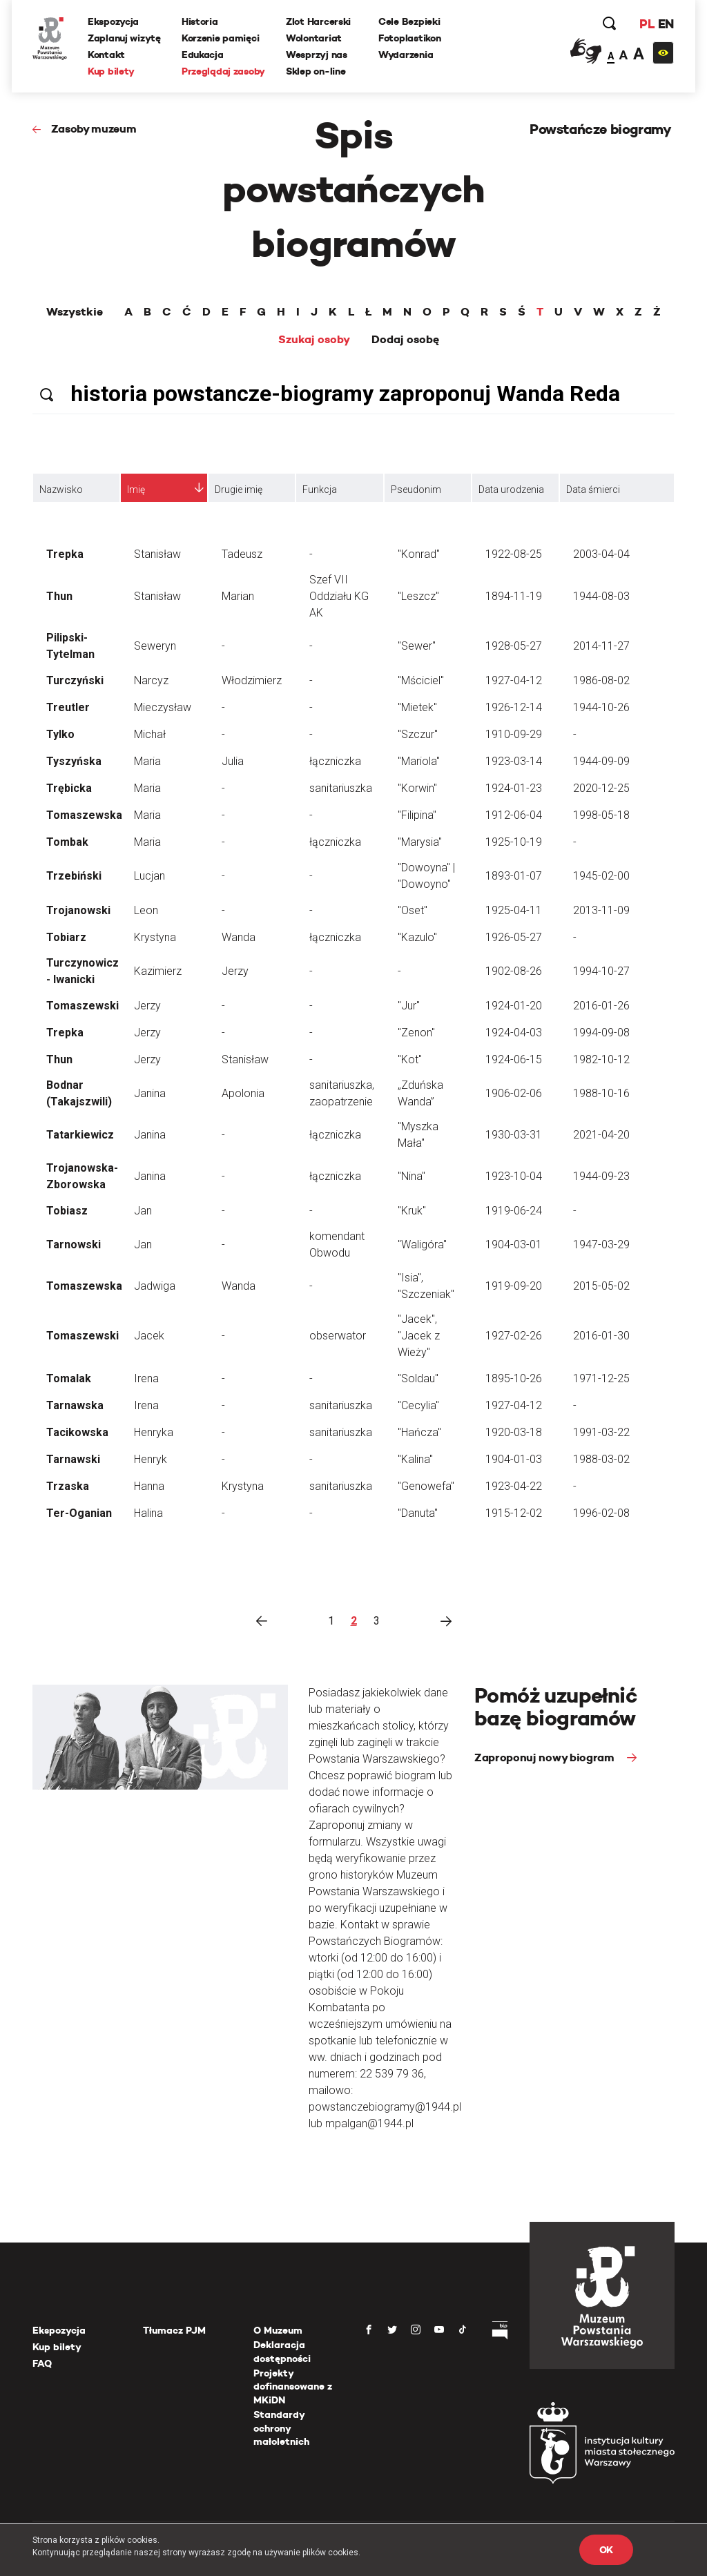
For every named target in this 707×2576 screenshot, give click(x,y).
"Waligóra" (422, 1244)
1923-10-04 (513, 1176)
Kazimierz (158, 971)
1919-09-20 (513, 1285)
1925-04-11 (513, 910)
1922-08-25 (513, 554)
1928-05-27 (513, 645)
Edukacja (203, 54)
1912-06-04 (513, 815)
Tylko (60, 734)
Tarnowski (73, 1244)
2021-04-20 (601, 1134)
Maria (147, 761)
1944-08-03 (601, 596)
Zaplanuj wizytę (124, 38)
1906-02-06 (513, 1093)
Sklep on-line (315, 71)
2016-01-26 (601, 1005)
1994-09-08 (601, 1032)
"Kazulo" (417, 937)
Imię (136, 489)
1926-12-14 (513, 707)
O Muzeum (277, 2330)
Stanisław (157, 554)
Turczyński (75, 680)
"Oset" (412, 910)
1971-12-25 (601, 1378)
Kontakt (106, 54)
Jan (143, 1210)
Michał (150, 734)
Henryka (153, 1432)
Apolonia (243, 1093)
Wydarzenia (405, 54)
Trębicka (69, 788)
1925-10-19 (513, 842)
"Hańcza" (419, 1432)
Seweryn (155, 645)
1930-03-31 (513, 1134)
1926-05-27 (513, 937)
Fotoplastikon (409, 38)
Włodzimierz (252, 680)
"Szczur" (418, 734)
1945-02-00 (601, 875)
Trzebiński (73, 875)
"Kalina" (415, 1459)
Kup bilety (111, 71)
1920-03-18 (513, 1432)
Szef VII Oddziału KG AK (339, 596)
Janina (150, 1093)
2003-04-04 (601, 554)
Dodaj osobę (405, 339)
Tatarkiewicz (80, 1134)
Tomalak (68, 1378)
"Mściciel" (421, 680)
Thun (59, 596)
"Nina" (411, 1176)
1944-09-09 (601, 761)
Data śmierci (593, 489)
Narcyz (151, 680)
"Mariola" (419, 761)
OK (606, 2550)
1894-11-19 (513, 596)
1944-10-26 (601, 707)
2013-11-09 (601, 910)
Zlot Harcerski (318, 21)
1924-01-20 (513, 1005)
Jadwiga (154, 1285)
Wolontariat (314, 38)
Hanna (149, 1486)
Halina (148, 1513)
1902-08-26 (513, 971)
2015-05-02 (601, 1285)
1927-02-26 (513, 1335)
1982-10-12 (601, 1059)
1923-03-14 (513, 761)
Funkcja (319, 489)
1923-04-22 (513, 1486)
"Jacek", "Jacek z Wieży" (419, 1336)
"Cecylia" (418, 1405)
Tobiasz (67, 1210)
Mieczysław (162, 707)
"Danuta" (418, 1513)
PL (647, 24)
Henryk (150, 1459)
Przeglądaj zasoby (223, 71)
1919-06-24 (513, 1210)
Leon (146, 910)
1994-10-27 (601, 971)
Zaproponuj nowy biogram (545, 1757)
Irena (146, 1378)
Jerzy (235, 971)
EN (666, 24)
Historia (200, 21)
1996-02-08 (601, 1513)
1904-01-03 (513, 1459)
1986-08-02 (601, 680)
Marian (238, 596)
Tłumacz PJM (174, 2330)
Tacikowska (77, 1432)
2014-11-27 (601, 645)
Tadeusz (242, 554)
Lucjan (149, 875)
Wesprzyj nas (316, 54)
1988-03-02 (601, 1459)
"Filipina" (417, 815)
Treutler (68, 707)
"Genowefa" (426, 1486)
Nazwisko (61, 489)
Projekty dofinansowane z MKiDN (292, 2386)
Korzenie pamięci (221, 38)
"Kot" (410, 1059)
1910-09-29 (513, 734)
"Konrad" (419, 554)
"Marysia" (420, 842)
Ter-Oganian (79, 1513)
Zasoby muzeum (94, 129)
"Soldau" (418, 1378)
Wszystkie (74, 312)
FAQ (42, 2363)
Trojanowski (78, 910)
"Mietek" (417, 707)
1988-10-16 (601, 1093)
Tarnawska (75, 1405)
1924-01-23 (513, 788)
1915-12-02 (513, 1513)
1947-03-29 (601, 1244)
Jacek (149, 1335)
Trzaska (67, 1486)
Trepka (65, 554)
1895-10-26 (513, 1378)
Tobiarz (66, 937)
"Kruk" (412, 1210)
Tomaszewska (84, 815)
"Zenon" (416, 1032)
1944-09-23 (601, 1176)
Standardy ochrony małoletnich (281, 2428)
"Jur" (409, 1005)
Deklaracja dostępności (282, 2351)
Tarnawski (73, 1459)
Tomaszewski (82, 1005)
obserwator (337, 1335)
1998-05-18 (601, 815)
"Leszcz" (418, 596)
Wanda (238, 937)
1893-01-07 (513, 875)
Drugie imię (238, 489)
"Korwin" (417, 788)
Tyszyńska (73, 761)
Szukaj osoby (314, 339)
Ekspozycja (113, 21)
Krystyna (155, 937)
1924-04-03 (513, 1032)
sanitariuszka (340, 788)
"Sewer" (417, 645)
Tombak (67, 842)
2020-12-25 (601, 788)
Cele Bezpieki (409, 21)
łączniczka (335, 761)
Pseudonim (416, 489)
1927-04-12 (513, 680)
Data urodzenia (511, 489)
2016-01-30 (601, 1335)
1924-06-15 (513, 1059)
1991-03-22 (601, 1432)
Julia (233, 761)
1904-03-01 (513, 1244)
